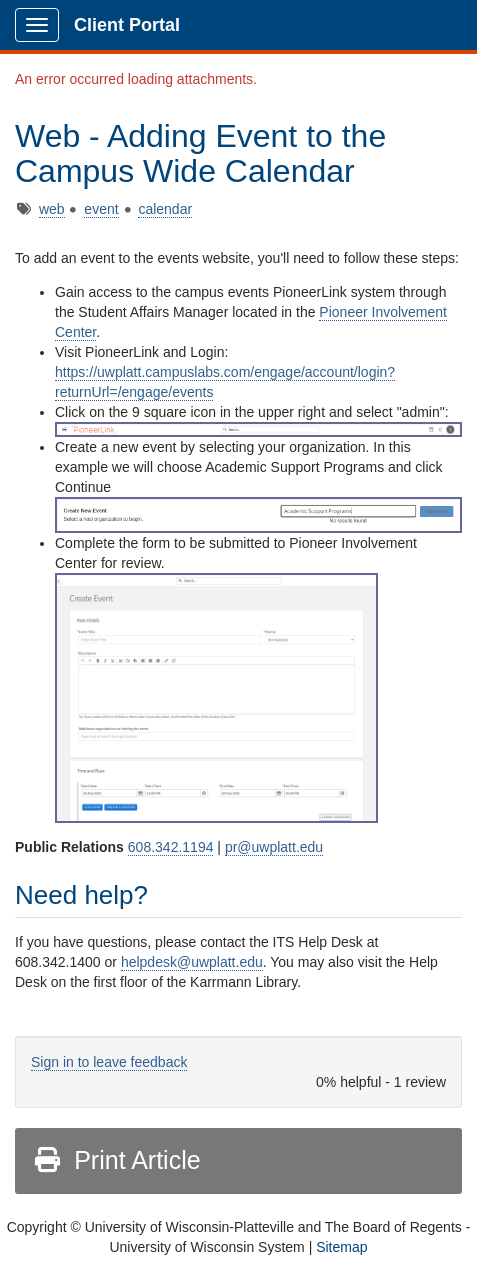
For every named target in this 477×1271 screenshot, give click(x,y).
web (52, 209)
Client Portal (127, 25)
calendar (165, 209)
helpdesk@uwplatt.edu (192, 962)
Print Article (116, 1160)
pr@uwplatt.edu (274, 847)
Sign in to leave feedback (109, 1062)
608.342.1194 (171, 847)
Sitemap (341, 1247)
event (101, 209)
